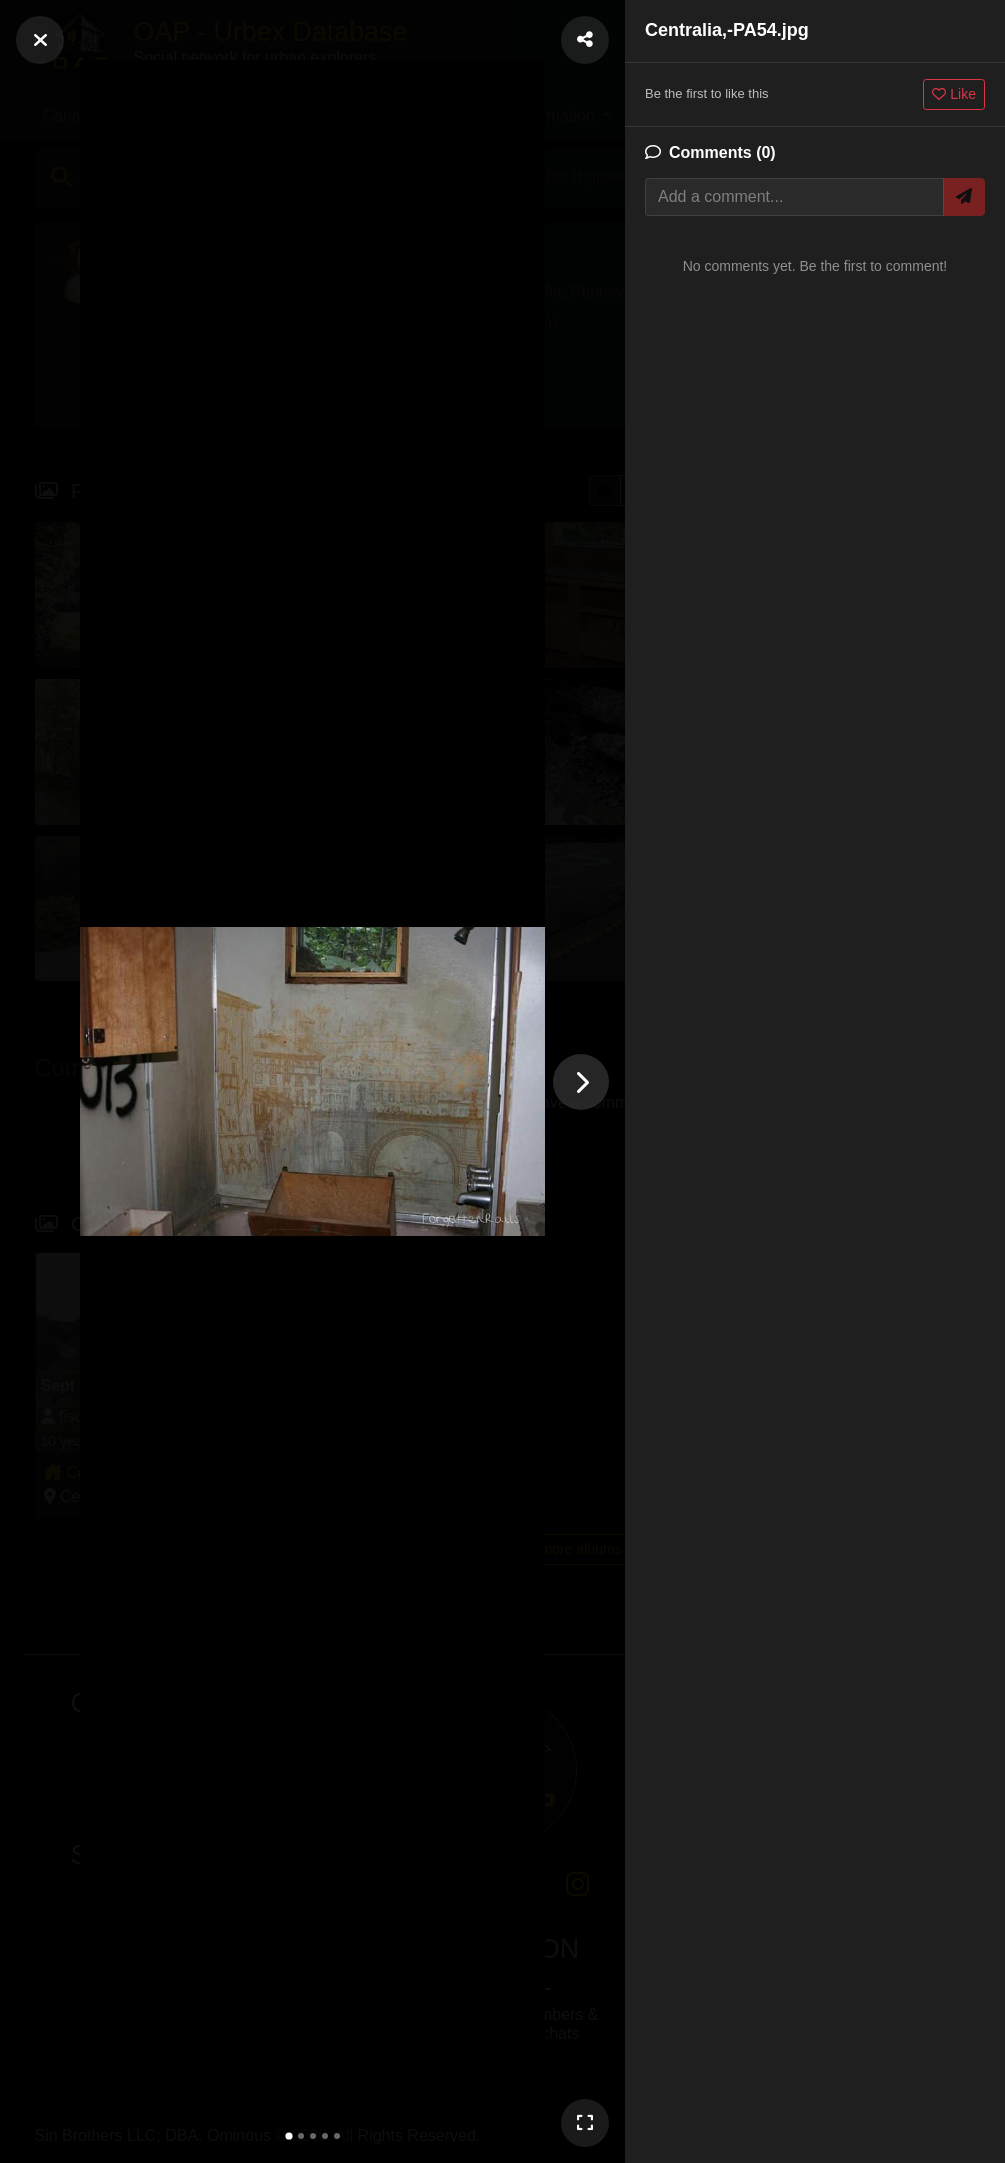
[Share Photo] (585, 40)
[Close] (40, 40)
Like (954, 94)
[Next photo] (581, 1082)
